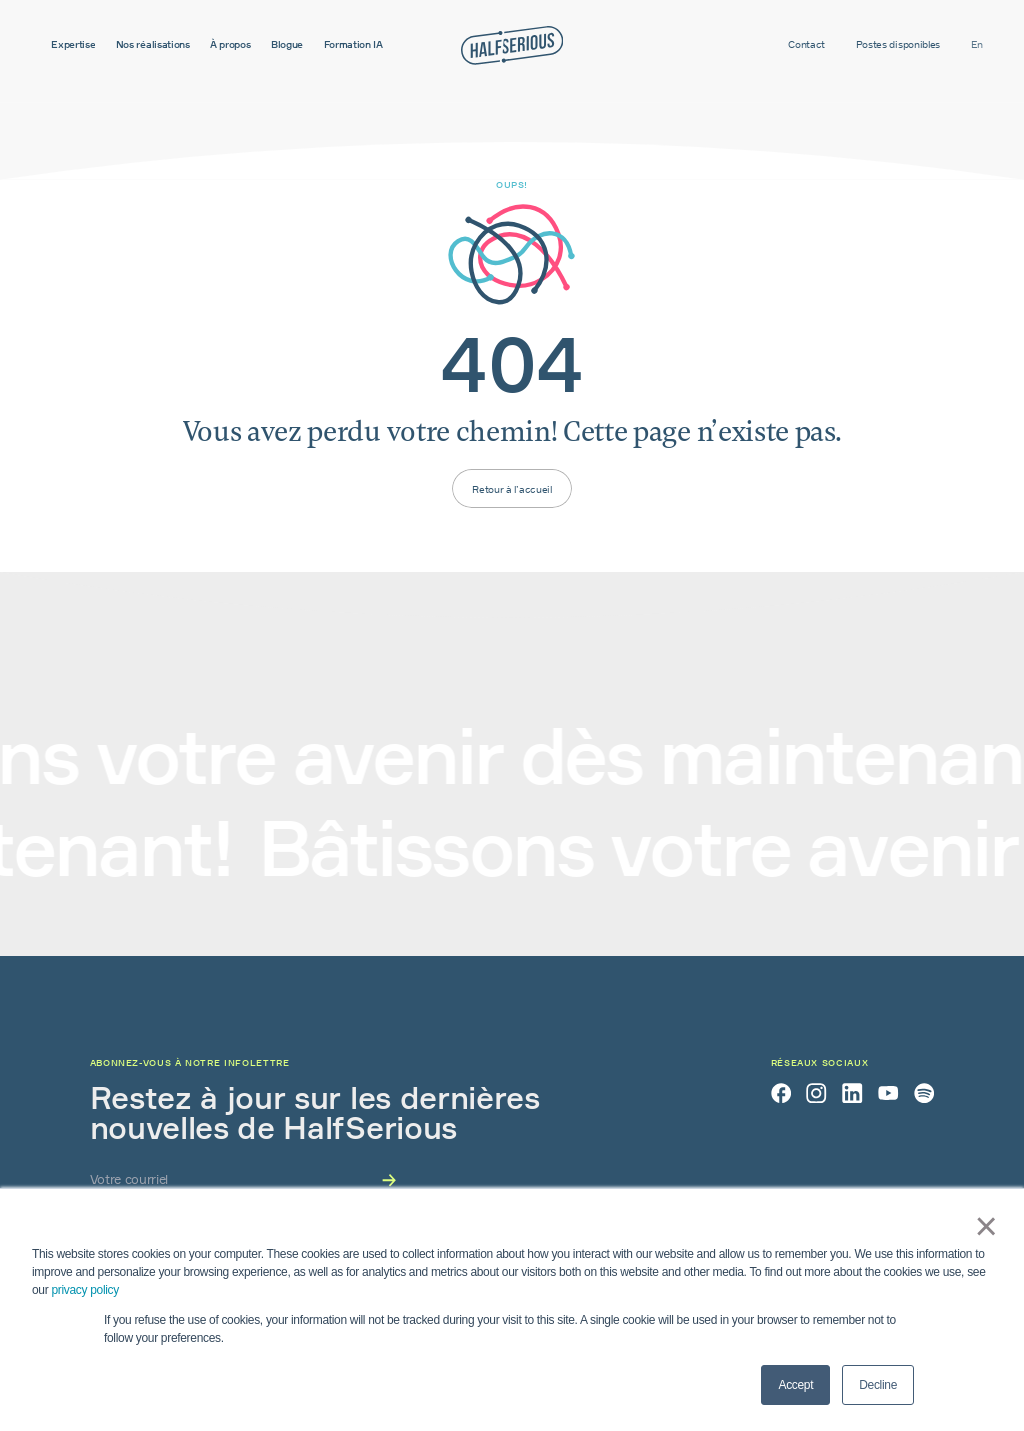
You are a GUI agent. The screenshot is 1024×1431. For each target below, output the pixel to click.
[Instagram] (816, 1093)
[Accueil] (512, 45)
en (977, 44)
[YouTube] (888, 1093)
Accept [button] (795, 1385)
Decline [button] (878, 1385)
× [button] (979, 1226)
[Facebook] (781, 1093)
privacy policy (85, 1290)
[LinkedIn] (852, 1093)
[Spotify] (924, 1093)
